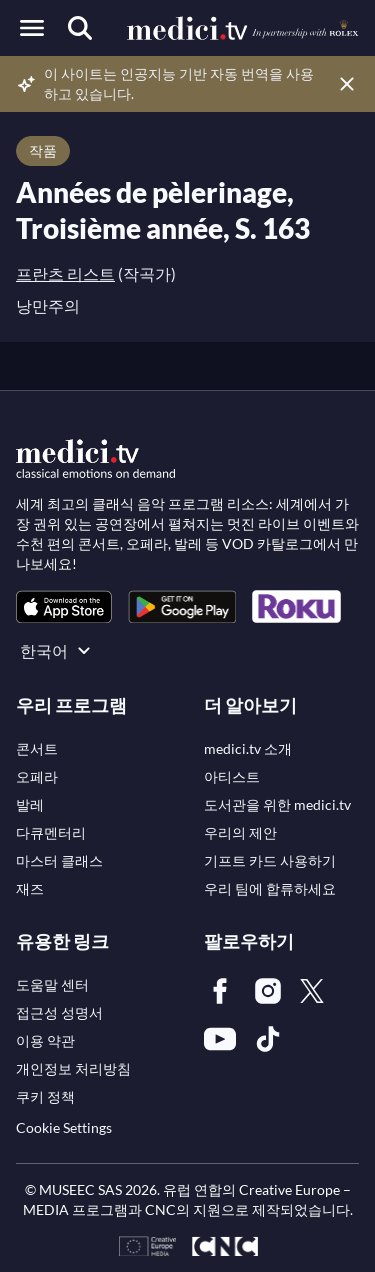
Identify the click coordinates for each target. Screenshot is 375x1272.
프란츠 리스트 (65, 273)
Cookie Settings (64, 1127)
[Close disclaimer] (347, 84)
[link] (64, 606)
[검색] (80, 28)
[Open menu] (32, 28)
